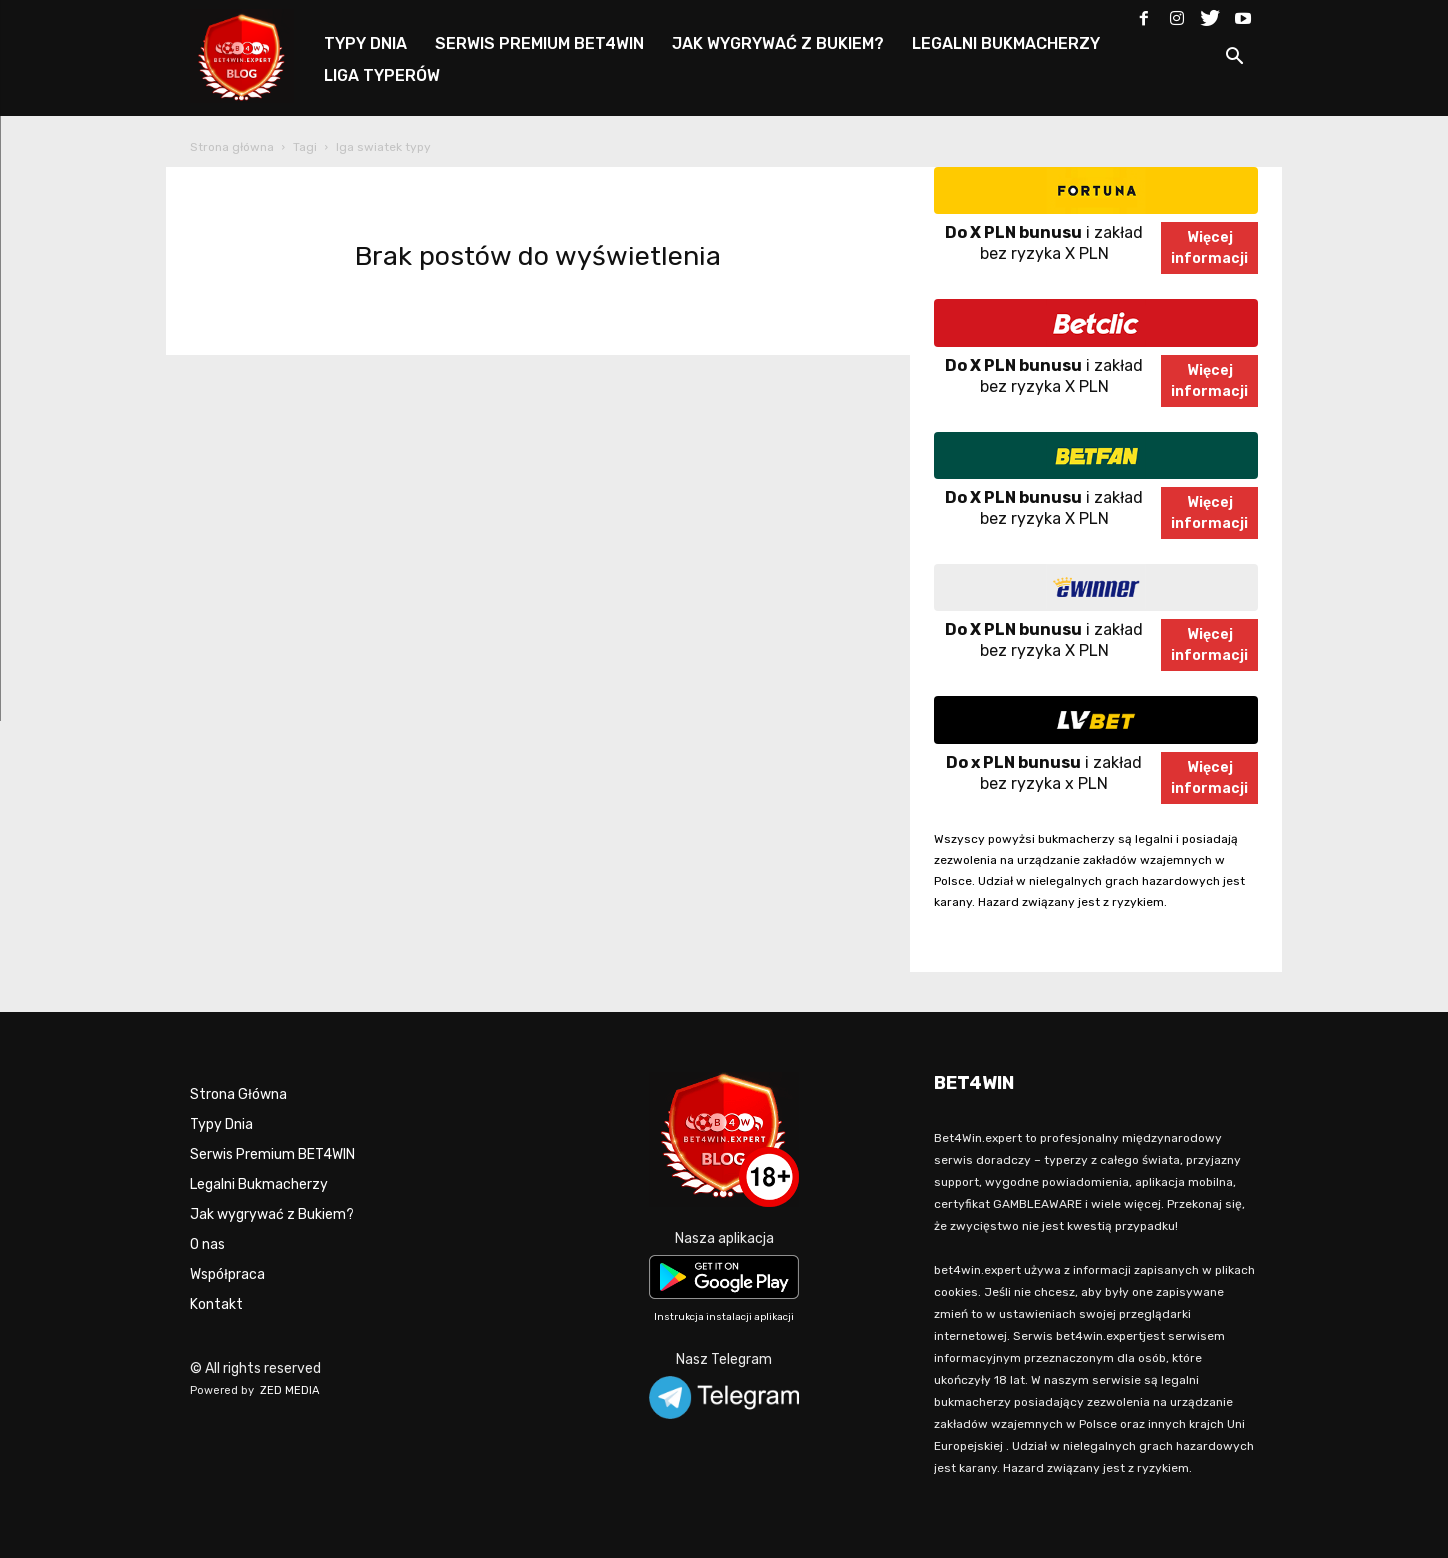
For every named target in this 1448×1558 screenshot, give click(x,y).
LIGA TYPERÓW (382, 75)
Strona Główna (238, 1094)
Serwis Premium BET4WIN (272, 1154)
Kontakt (216, 1304)
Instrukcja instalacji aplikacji (724, 1317)
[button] (1234, 59)
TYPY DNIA (365, 43)
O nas (207, 1244)
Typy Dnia (221, 1124)
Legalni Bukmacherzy (259, 1184)
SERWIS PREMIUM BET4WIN (539, 43)
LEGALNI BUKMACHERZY (1006, 43)
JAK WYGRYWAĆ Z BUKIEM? (778, 43)
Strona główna (232, 147)
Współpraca (227, 1274)
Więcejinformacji (1209, 248)
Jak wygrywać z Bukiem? (272, 1214)
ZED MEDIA (290, 1390)
